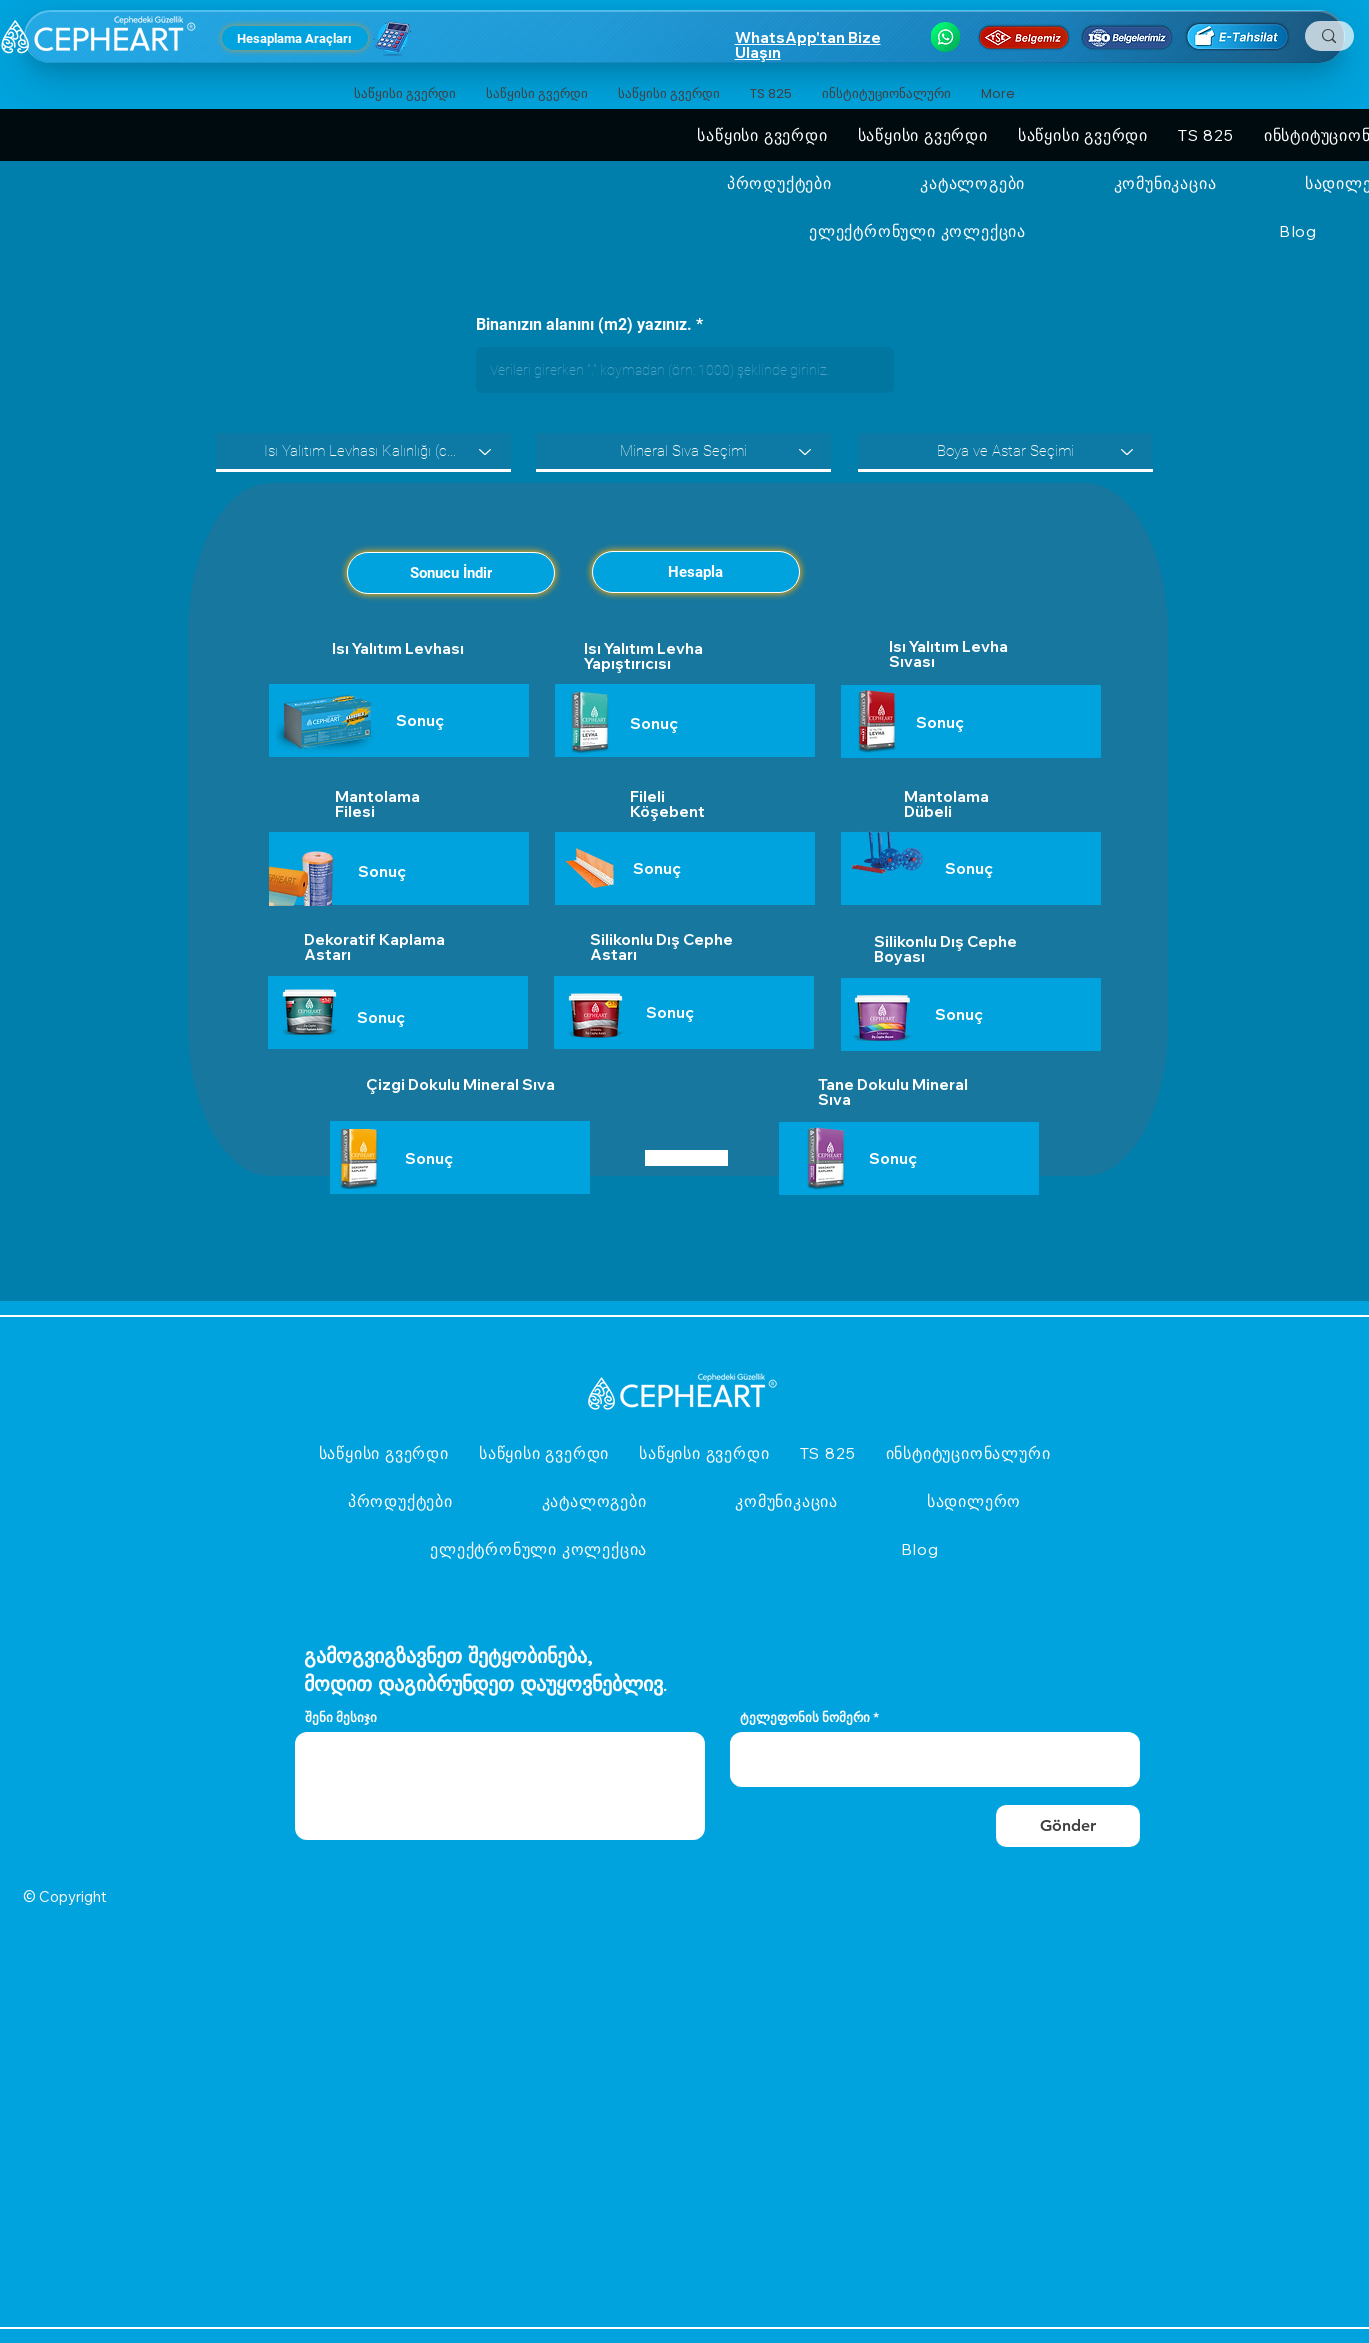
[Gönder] (1068, 1826)
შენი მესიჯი (341, 1717)
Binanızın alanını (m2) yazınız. (584, 325)
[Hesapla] (696, 572)
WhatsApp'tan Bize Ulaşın (808, 45)
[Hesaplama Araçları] (295, 38)
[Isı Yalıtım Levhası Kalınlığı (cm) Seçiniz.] (363, 451)
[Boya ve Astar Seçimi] (1005, 451)
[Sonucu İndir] (451, 573)
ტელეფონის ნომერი (805, 1717)
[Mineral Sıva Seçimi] (683, 451)
